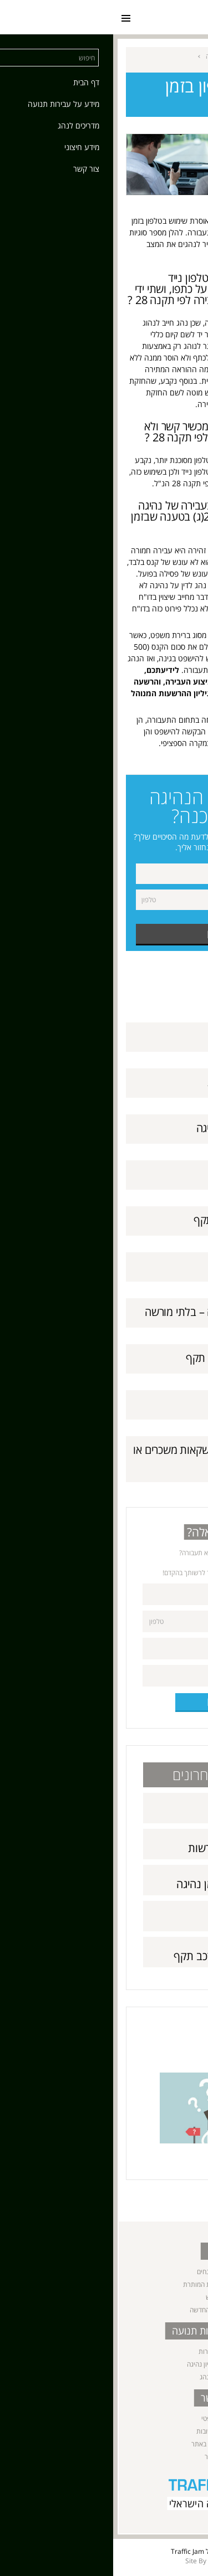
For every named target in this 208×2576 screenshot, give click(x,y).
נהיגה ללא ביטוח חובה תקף (131, 1357)
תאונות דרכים (161, 1036)
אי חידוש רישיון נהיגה (146, 1265)
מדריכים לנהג (104, 2377)
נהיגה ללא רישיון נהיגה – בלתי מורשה (111, 1311)
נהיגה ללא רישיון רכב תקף (135, 1219)
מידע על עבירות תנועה (123, 56)
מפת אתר (104, 2456)
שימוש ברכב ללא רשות (142, 1081)
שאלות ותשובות (104, 2431)
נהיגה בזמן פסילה (152, 1403)
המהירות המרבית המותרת (104, 2284)
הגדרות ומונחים (104, 2271)
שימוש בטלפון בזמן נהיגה (136, 1127)
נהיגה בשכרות (104, 2351)
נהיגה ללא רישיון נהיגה (104, 2364)
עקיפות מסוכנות (155, 1173)
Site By (82, 2560)
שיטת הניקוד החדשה (104, 2310)
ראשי (172, 56)
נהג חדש (104, 2297)
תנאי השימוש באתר (104, 2444)
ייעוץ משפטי (104, 2418)
